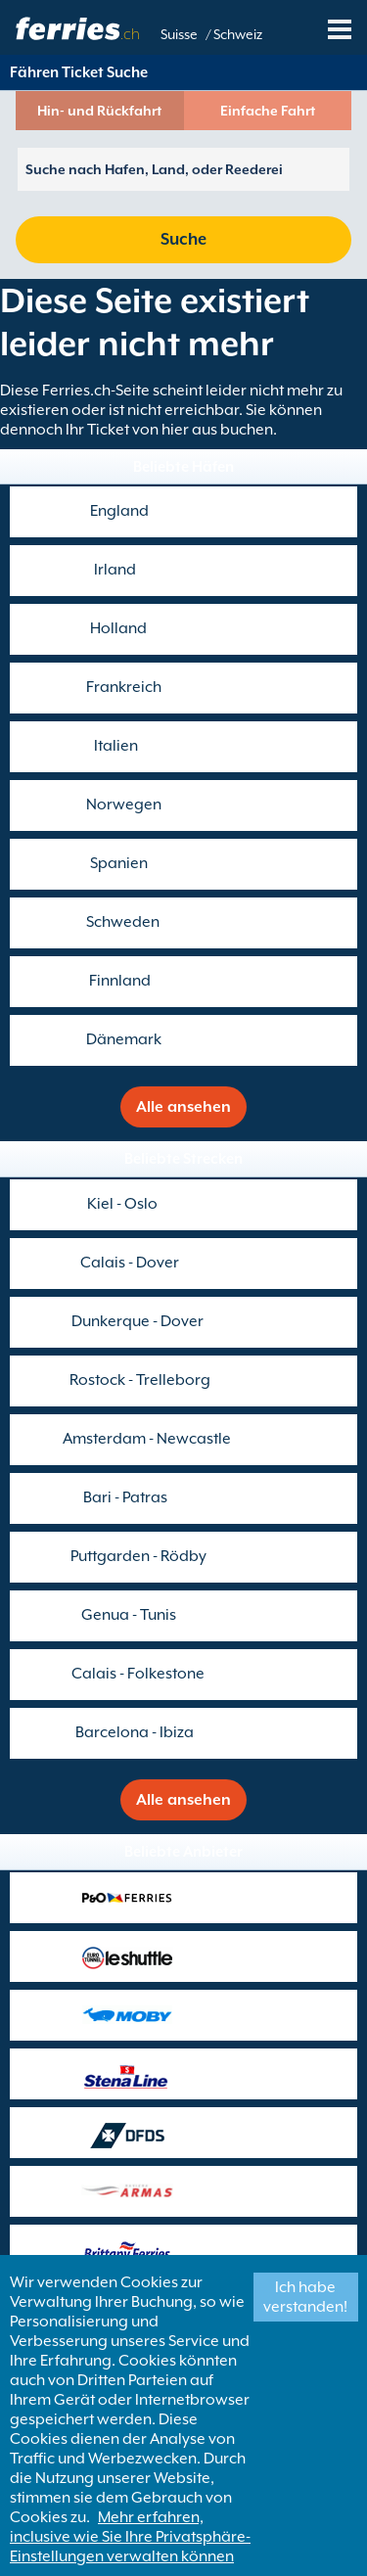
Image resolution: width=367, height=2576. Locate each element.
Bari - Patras (125, 1497)
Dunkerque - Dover (137, 1321)
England (119, 511)
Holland (118, 628)
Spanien (119, 863)
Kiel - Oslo (122, 1204)
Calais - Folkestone (138, 1673)
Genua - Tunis (128, 1615)
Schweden (123, 922)
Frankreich (123, 687)
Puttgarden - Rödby (138, 1556)
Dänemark (123, 1039)
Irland (115, 569)
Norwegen (123, 804)
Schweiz (237, 34)
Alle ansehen (183, 1107)
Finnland (120, 980)
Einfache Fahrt (267, 110)
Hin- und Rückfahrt (99, 110)
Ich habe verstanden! (305, 2297)
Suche (183, 239)
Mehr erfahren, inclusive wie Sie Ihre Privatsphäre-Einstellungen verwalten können (130, 2536)
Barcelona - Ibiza (134, 1732)
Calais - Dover (129, 1262)
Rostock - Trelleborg (139, 1380)
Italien (116, 746)
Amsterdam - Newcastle (147, 1439)
